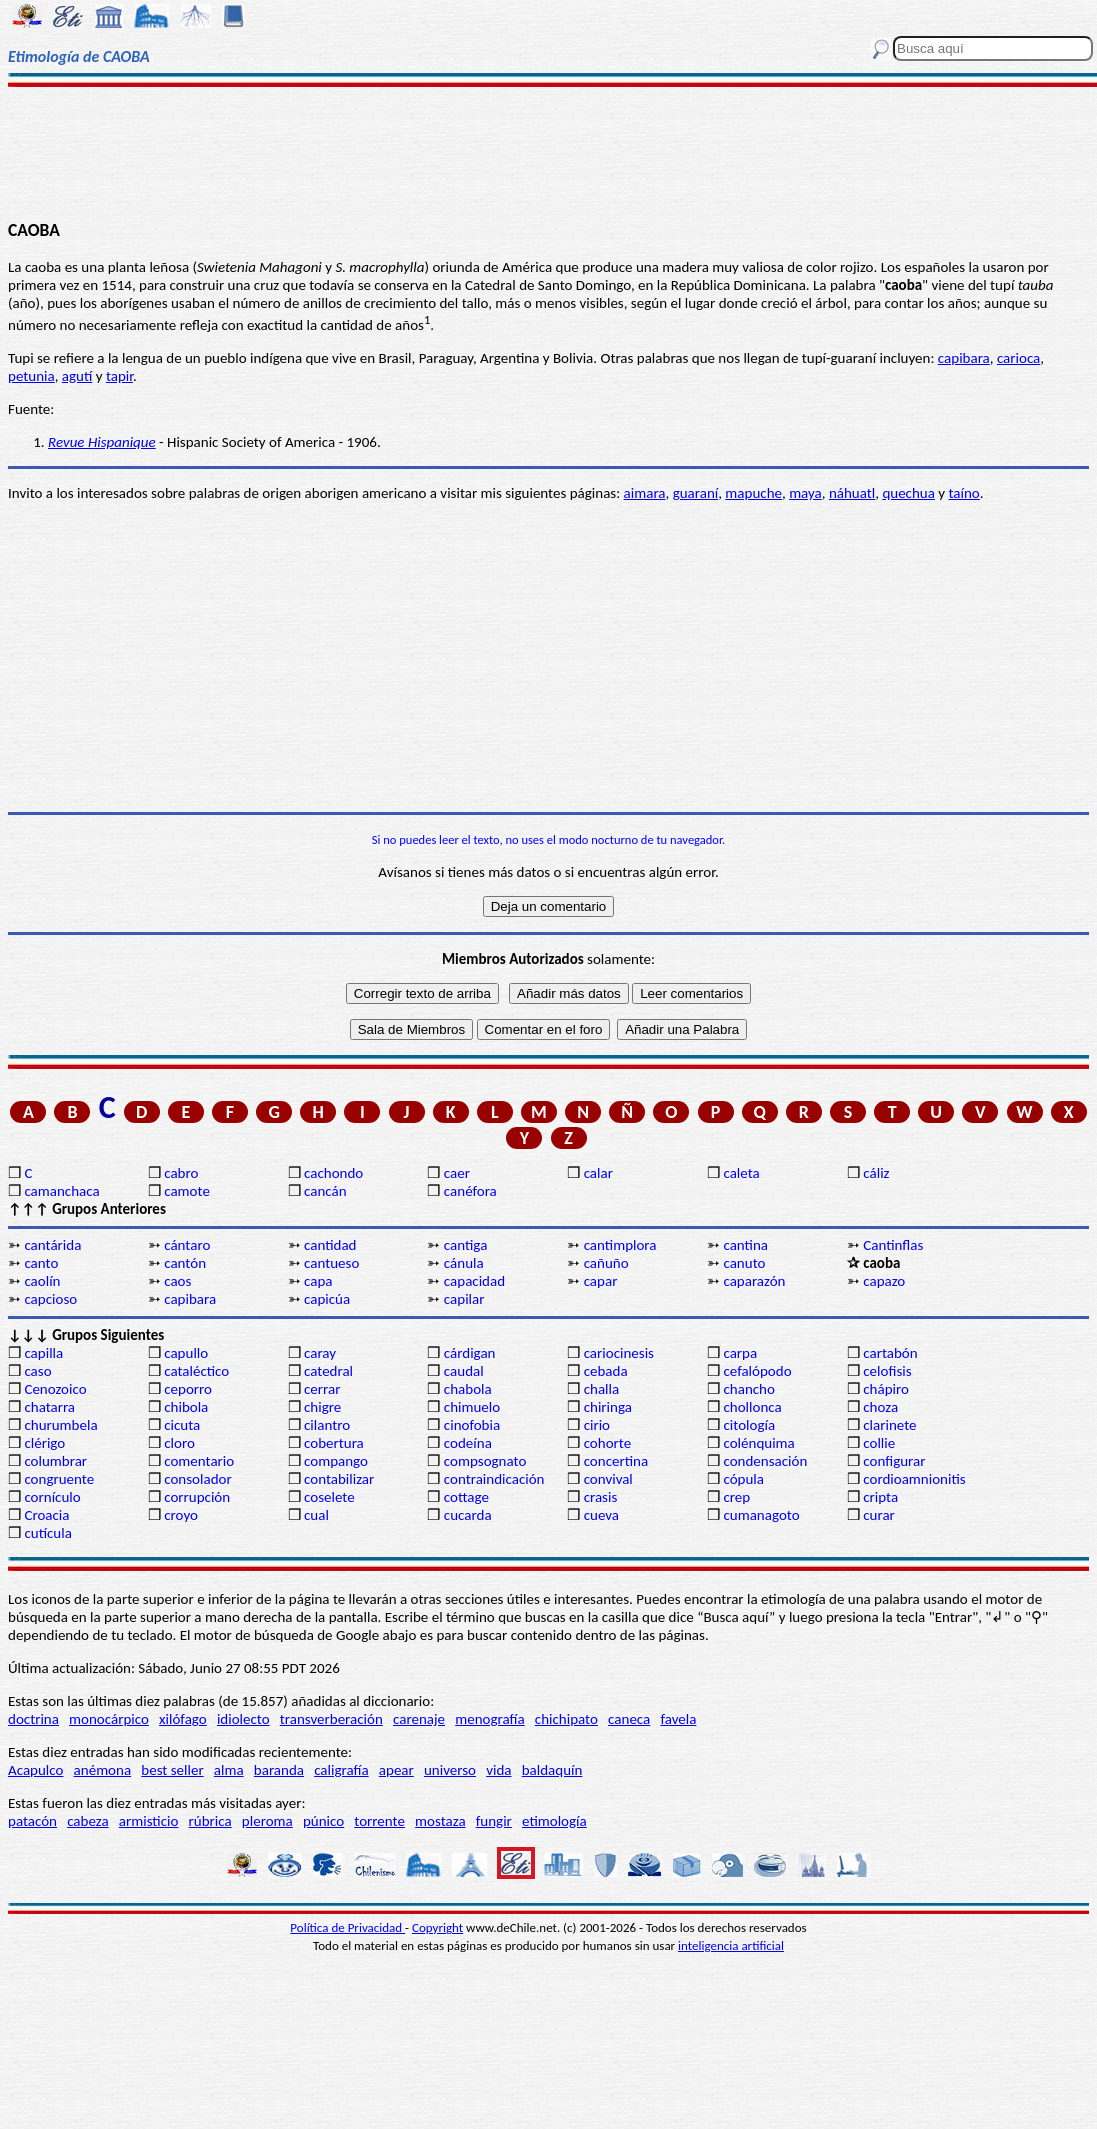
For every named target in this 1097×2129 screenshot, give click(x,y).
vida (498, 1770)
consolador (197, 1479)
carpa (740, 1353)
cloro (179, 1443)
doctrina (33, 1719)
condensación (765, 1461)
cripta (880, 1497)
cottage (466, 1497)
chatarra (49, 1407)
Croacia (46, 1515)
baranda (279, 1770)
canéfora (470, 1191)
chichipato (566, 1719)
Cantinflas (893, 1245)
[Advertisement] (548, 152)
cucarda (468, 1515)
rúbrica (210, 1821)
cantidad (330, 1245)
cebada (606, 1371)
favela (678, 1719)
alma (229, 1770)
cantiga (465, 1245)
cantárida (52, 1245)
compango (336, 1461)
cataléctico (196, 1371)
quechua (908, 493)
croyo (181, 1515)
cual (316, 1515)
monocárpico (109, 1719)
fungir (494, 1821)
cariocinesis (619, 1353)
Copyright (437, 1927)
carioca (1018, 358)
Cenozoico (55, 1389)
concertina (616, 1461)
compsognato (485, 1461)
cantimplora (620, 1245)
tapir (119, 376)
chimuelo (472, 1407)
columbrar (55, 1461)
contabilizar (339, 1479)
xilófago (183, 1719)
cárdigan (470, 1353)
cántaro (187, 1245)
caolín (42, 1281)
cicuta (182, 1425)
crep (736, 1497)
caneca (629, 1719)
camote (187, 1191)
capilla (43, 1353)
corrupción (197, 1497)
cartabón (890, 1353)
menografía (489, 1719)
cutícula (47, 1533)
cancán (325, 1191)
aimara (645, 493)
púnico (323, 1821)
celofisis (887, 1371)
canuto (744, 1263)
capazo (884, 1281)
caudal (464, 1371)
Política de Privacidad (347, 1927)
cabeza (87, 1821)
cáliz (876, 1173)
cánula (464, 1263)
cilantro (327, 1425)
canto (41, 1263)
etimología (554, 1821)
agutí (77, 376)
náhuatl (852, 493)
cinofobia (472, 1425)
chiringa (608, 1407)
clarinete (889, 1425)
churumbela (60, 1425)
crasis (601, 1497)
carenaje (419, 1719)
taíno (963, 493)
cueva (601, 1515)
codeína (468, 1443)
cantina (745, 1245)
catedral (328, 1371)
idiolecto (243, 1719)
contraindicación (494, 1479)
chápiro (886, 1389)
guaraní (696, 493)
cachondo (333, 1173)
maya (805, 493)
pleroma (267, 1821)
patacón (32, 1821)
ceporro (188, 1389)
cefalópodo (757, 1371)
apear (396, 1770)
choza (880, 1407)
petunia (31, 376)
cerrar (322, 1389)
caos (177, 1281)
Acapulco (35, 1770)
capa (318, 1281)
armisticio (149, 1821)
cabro (181, 1173)
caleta (741, 1173)
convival (608, 1479)
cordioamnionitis (914, 1479)
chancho (748, 1389)
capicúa (327, 1299)
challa (601, 1389)
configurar (894, 1461)
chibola (186, 1407)
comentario (199, 1461)
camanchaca (61, 1191)
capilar (464, 1299)
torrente (379, 1821)
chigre (322, 1407)
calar (598, 1173)
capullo (186, 1353)
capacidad (474, 1281)
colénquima (758, 1443)
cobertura (334, 1443)
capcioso (50, 1299)
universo (450, 1770)
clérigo (44, 1443)
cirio (597, 1425)
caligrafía (341, 1770)
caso (37, 1371)
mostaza (440, 1821)
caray (320, 1353)
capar (601, 1281)
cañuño (606, 1263)
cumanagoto (761, 1515)
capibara (964, 358)
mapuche (753, 493)
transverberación (331, 1719)
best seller (172, 1770)
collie (879, 1443)
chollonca (752, 1407)
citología (749, 1425)
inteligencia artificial (731, 1945)
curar (879, 1515)
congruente (59, 1479)
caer (457, 1173)
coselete (329, 1497)
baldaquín (552, 1770)
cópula (743, 1479)
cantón (185, 1263)
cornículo (52, 1497)
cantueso (331, 1263)
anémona (103, 1770)
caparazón (754, 1281)
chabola (468, 1389)
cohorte (607, 1443)
